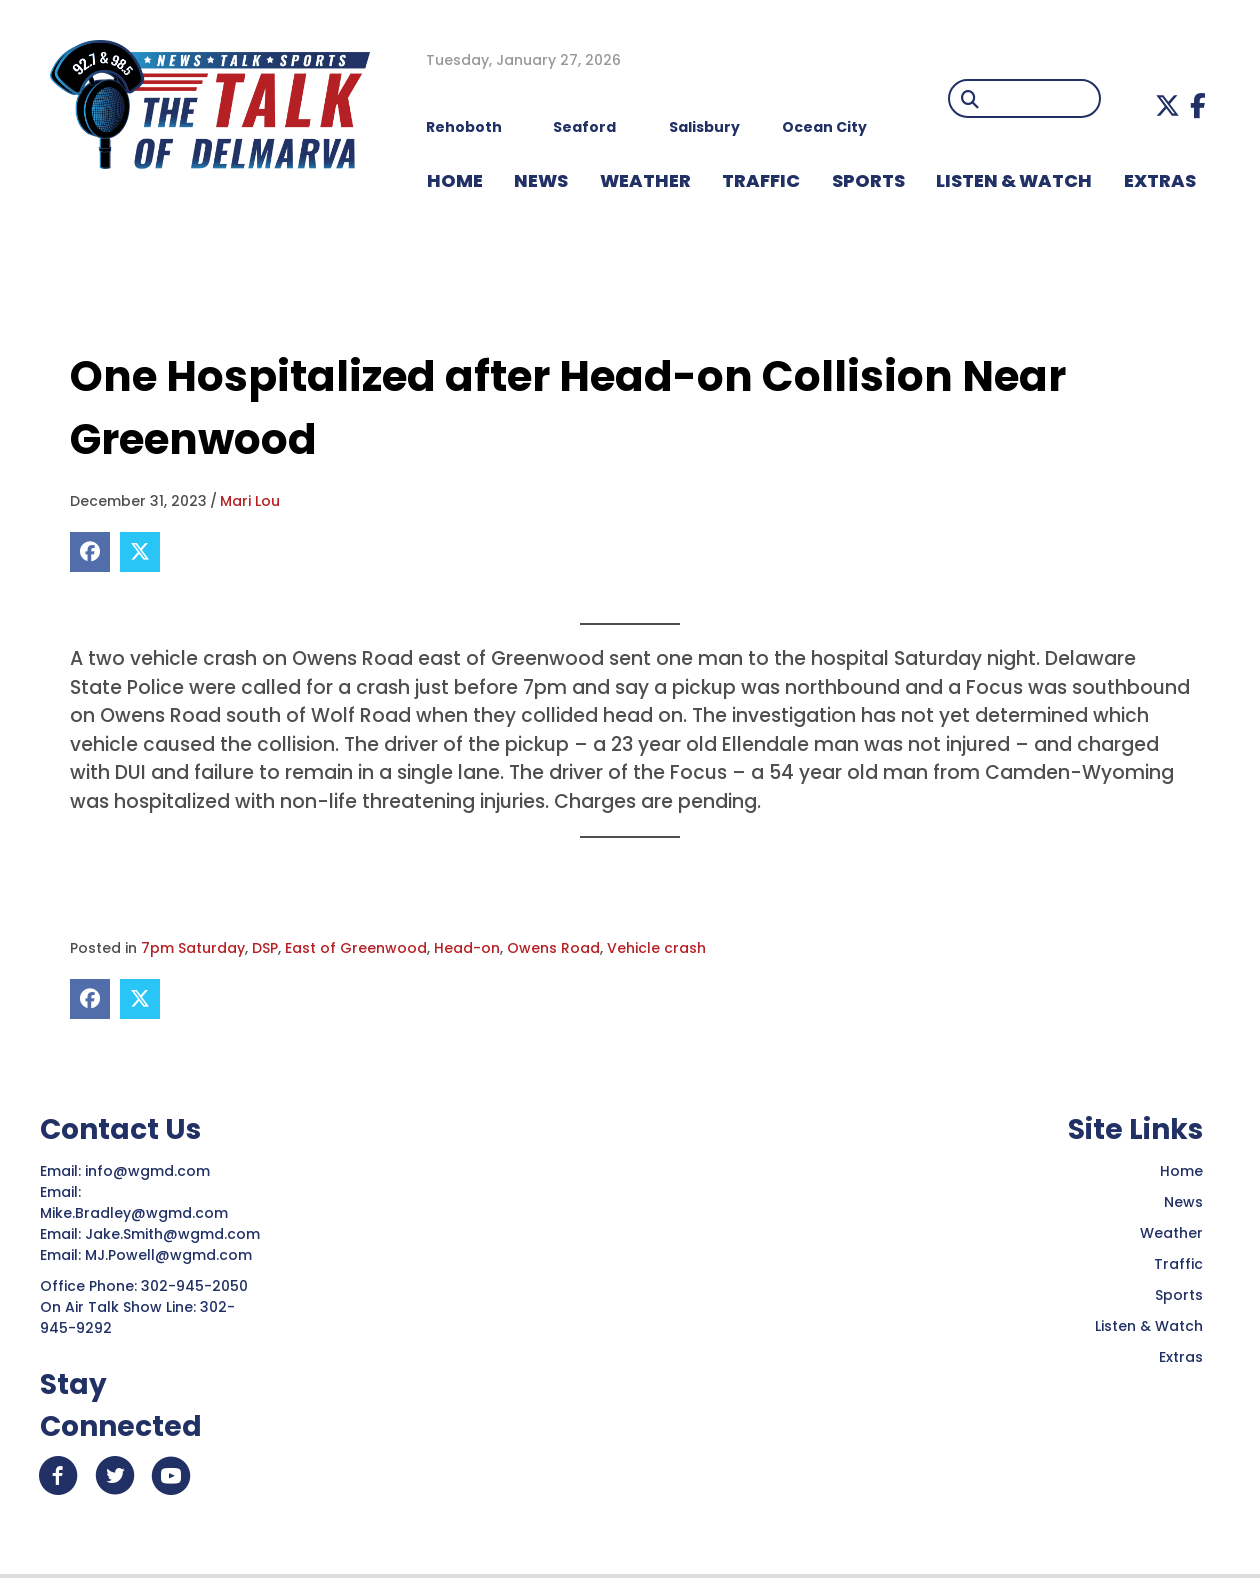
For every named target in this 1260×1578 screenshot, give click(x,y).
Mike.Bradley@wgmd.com (134, 1213)
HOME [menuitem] (455, 180)
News (1183, 1202)
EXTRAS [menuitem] (1160, 180)
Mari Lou (250, 501)
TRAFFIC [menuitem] (761, 180)
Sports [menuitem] (868, 180)
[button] (1167, 105)
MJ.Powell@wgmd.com (172, 1255)
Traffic (1178, 1264)
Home (1181, 1171)
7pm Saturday (193, 948)
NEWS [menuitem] (541, 180)
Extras (1181, 1357)
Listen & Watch (1149, 1326)
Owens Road (553, 948)
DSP (265, 948)
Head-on (467, 948)
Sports (1179, 1295)
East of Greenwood (356, 948)
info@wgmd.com (149, 1171)
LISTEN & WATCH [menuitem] (1014, 180)
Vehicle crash (656, 948)
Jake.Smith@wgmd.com (174, 1234)
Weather (1171, 1233)
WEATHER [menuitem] (645, 180)
